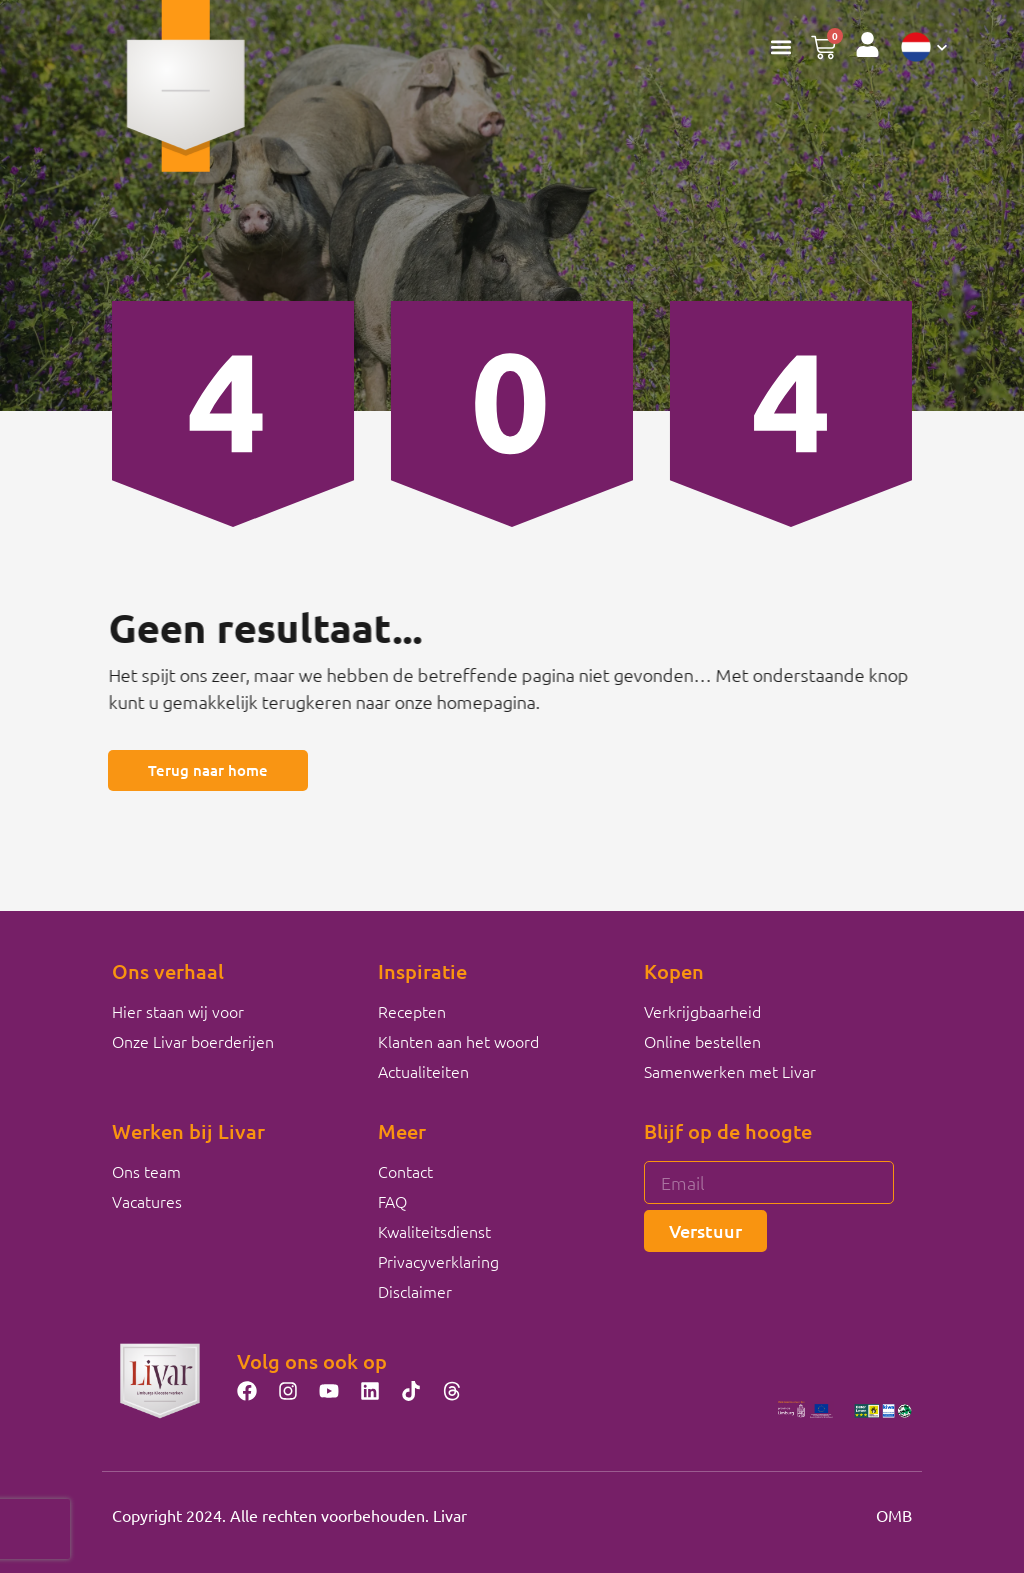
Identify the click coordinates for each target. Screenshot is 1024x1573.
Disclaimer (415, 1291)
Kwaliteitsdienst (434, 1231)
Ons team (146, 1171)
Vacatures (147, 1201)
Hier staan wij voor (178, 1011)
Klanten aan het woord (458, 1041)
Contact (405, 1171)
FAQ (392, 1201)
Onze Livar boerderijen (193, 1041)
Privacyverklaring (438, 1261)
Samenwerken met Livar (730, 1071)
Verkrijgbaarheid (702, 1011)
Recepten (412, 1011)
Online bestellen (702, 1041)
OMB (894, 1515)
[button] (780, 46)
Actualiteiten (423, 1071)
